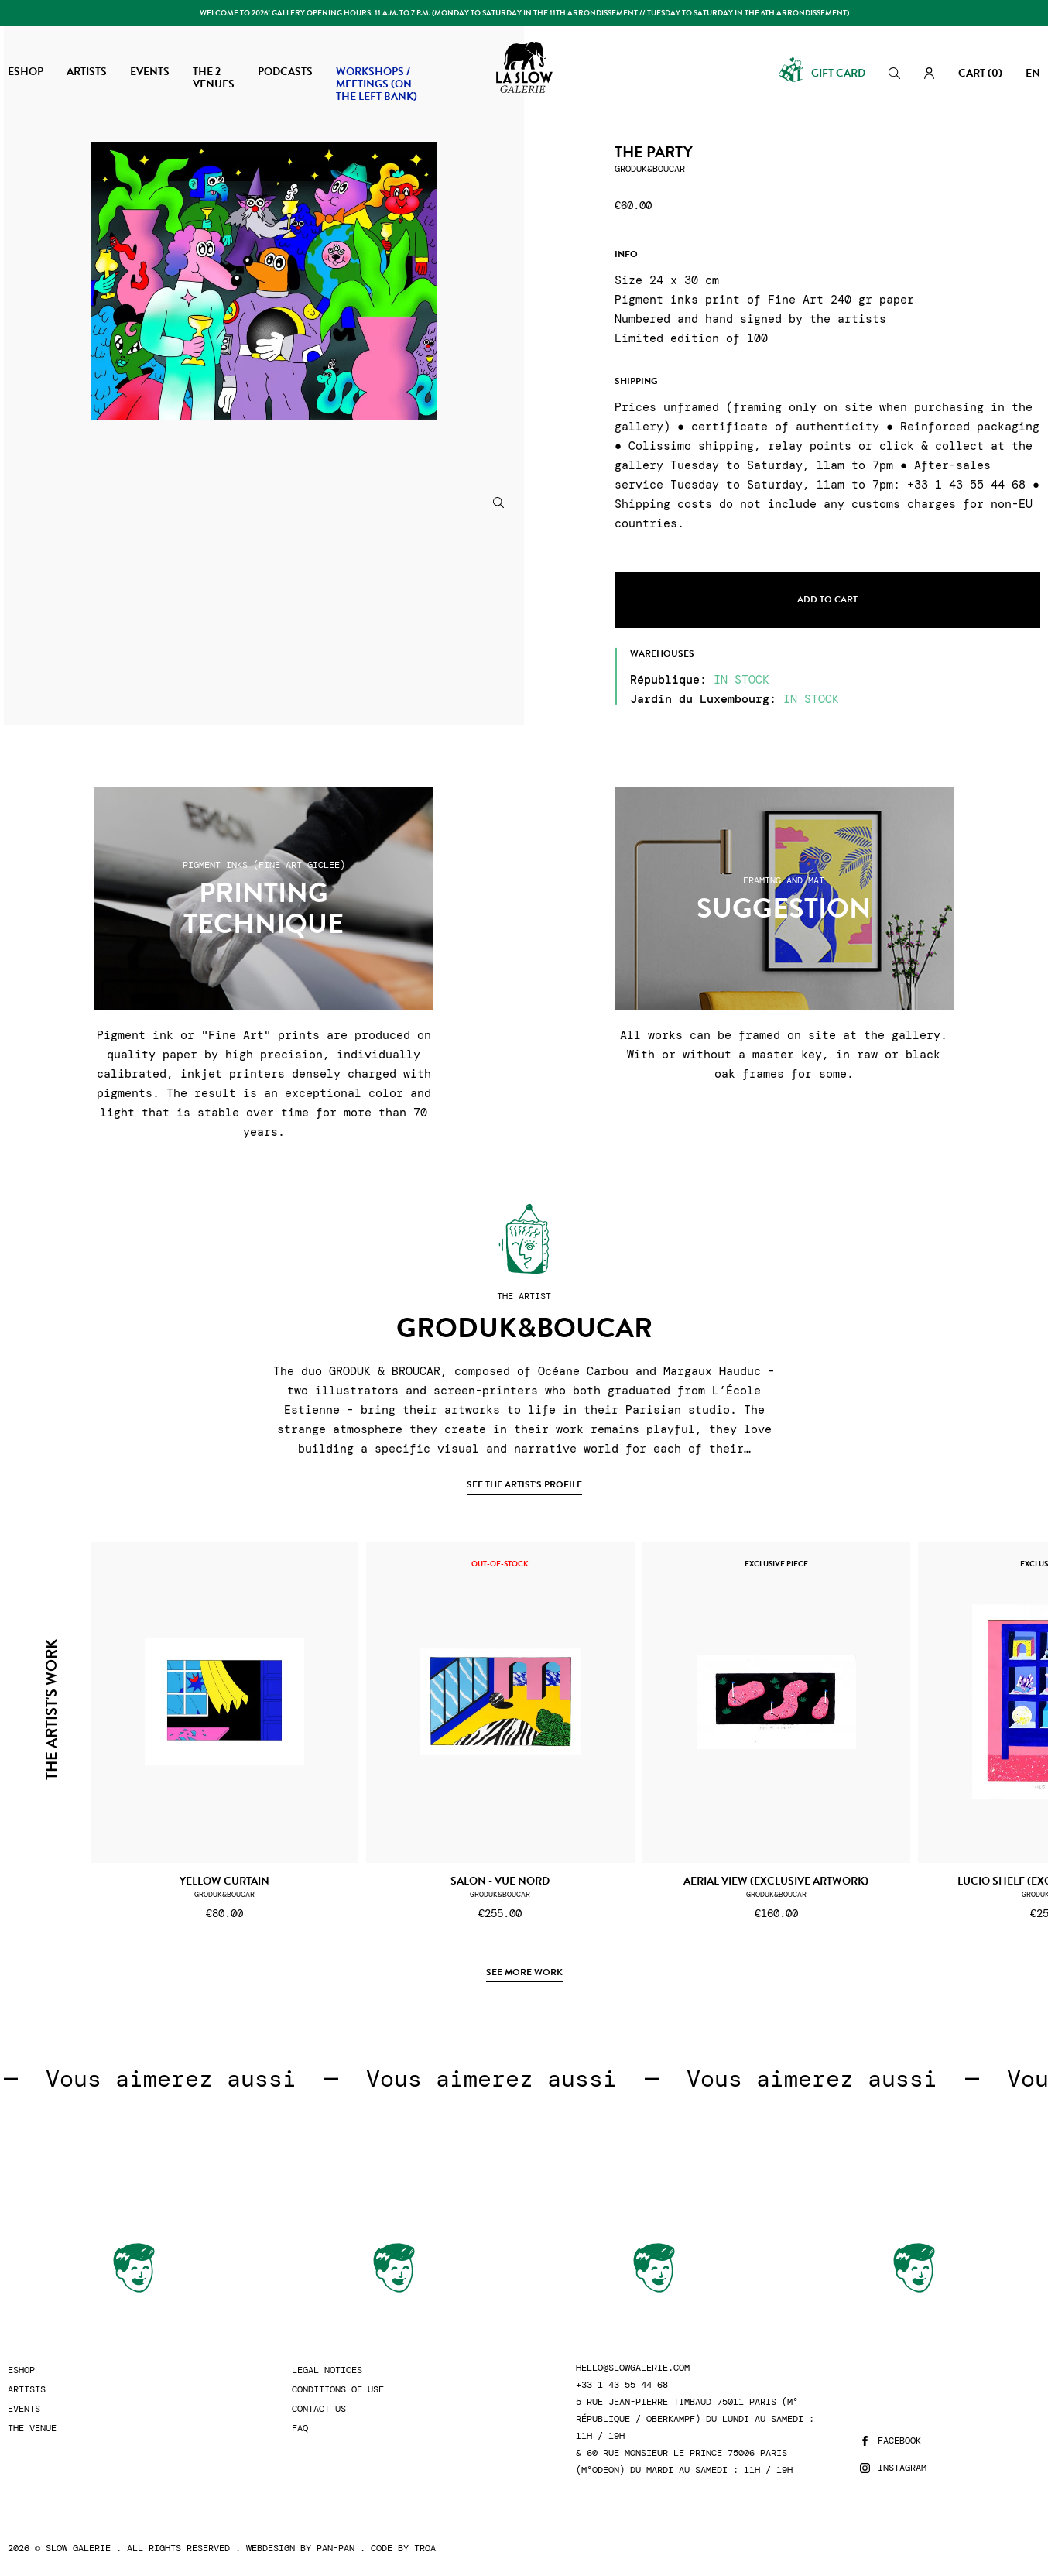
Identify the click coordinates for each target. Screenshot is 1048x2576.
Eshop (21, 2370)
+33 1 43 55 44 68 (622, 2385)
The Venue (32, 2428)
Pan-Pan (335, 2548)
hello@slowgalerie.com (633, 2368)
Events (24, 2409)
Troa (425, 2548)
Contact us (319, 2409)
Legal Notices (327, 2370)
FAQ (300, 2428)
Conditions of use (338, 2389)
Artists (27, 2389)
